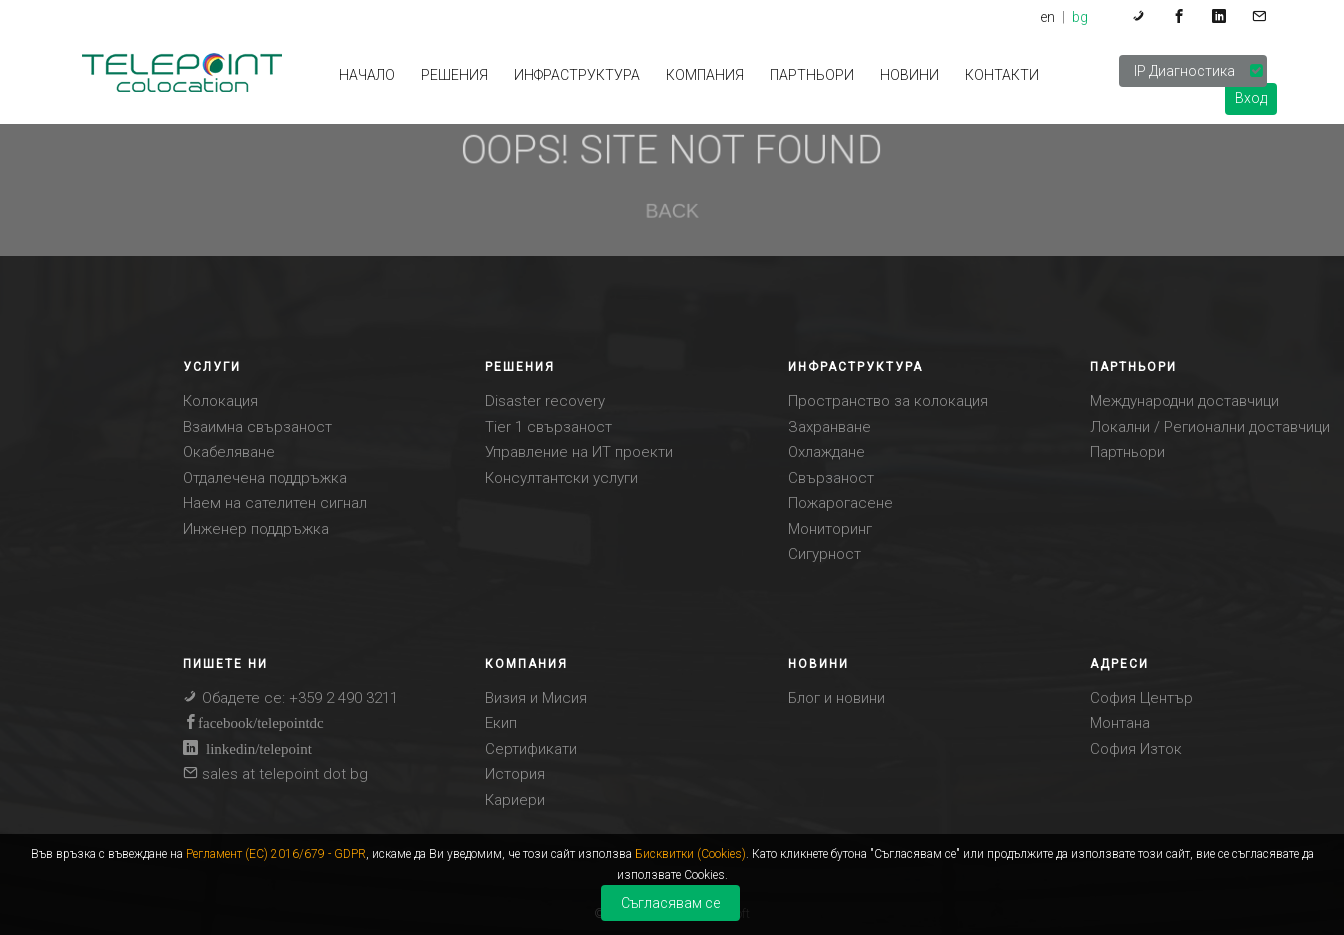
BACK (672, 210)
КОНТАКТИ (1002, 75)
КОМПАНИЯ (705, 75)
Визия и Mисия (536, 698)
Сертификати (531, 749)
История (515, 774)
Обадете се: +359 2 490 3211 (290, 698)
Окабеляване (229, 452)
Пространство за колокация (888, 401)
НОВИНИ (909, 75)
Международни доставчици (1184, 401)
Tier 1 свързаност (548, 427)
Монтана (1120, 723)
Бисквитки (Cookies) (690, 854)
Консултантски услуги (561, 478)
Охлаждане (826, 452)
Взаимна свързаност (257, 427)
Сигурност (824, 554)
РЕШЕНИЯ (454, 75)
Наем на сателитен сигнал (275, 503)
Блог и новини (836, 698)
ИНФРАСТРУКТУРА (577, 75)
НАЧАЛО (367, 75)
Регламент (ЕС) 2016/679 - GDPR (276, 854)
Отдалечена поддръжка (265, 478)
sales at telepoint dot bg (275, 774)
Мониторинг (830, 529)
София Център (1141, 698)
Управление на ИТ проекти (579, 452)
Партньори (812, 75)
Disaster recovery (545, 401)
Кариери (515, 800)
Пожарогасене (840, 503)
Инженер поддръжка (256, 529)
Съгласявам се (670, 903)
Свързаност (831, 478)
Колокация (220, 401)
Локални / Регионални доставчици (1210, 427)
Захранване (829, 427)
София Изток (1136, 749)
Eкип (501, 723)
